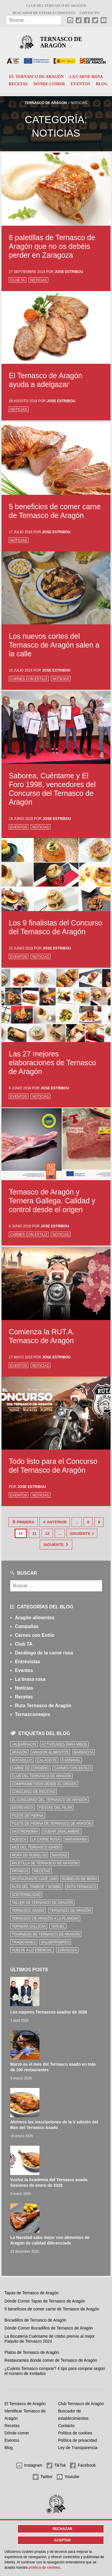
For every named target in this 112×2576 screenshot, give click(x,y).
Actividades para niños (64, 1744)
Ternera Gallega (29, 1926)
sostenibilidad (26, 1895)
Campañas (27, 1626)
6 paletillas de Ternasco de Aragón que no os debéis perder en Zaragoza (52, 246)
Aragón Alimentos (50, 1752)
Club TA (17, 280)
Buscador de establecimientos (44, 13)
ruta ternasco (81, 1887)
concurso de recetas (33, 1792)
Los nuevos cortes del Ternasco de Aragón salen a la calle (54, 645)
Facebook (83, 2465)
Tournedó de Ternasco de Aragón (46, 1934)
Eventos (80, 84)
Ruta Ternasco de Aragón (43, 1705)
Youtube (68, 2477)
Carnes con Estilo (28, 679)
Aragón (19, 1752)
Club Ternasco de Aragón (81, 2403)
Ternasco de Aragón (61, 42)
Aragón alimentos (34, 1617)
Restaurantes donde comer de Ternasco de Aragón (50, 2360)
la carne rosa (46, 1839)
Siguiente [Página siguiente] (82, 1533)
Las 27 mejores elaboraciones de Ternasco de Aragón (52, 1062)
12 (47, 1533)
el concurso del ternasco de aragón (49, 1800)
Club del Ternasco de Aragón (56, 6)
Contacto (89, 13)
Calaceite (47, 1760)
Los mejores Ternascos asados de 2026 (48, 2012)
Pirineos (20, 1871)
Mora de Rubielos (29, 1855)
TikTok (56, 2465)
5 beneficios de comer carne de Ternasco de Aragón (51, 2309)
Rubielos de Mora (79, 1879)
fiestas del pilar (55, 1808)
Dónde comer (49, 84)
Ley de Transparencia (77, 2447)
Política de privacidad (77, 2440)
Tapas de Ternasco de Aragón (31, 2292)
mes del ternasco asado (36, 1847)
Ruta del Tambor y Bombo (36, 1887)
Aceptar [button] (62, 2540)
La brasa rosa (30, 1679)
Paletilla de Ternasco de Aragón (45, 1863)
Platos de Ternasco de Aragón (31, 2352)
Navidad (59, 1855)
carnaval (71, 1760)
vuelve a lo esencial (32, 1950)
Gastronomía (25, 1831)
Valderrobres (55, 1942)
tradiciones (24, 1942)
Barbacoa (84, 1752)
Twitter (43, 2477)
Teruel (58, 1926)
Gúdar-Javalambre (61, 1831)
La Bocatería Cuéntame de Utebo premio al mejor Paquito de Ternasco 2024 (49, 2339)
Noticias (38, 280)
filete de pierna (28, 1816)
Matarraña (76, 1839)
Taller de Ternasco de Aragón (42, 1903)
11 (34, 1533)
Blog (102, 84)
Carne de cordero (30, 1768)
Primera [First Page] (23, 1522)
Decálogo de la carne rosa (44, 1652)
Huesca (19, 1839)
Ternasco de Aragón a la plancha (45, 1918)
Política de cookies (75, 2433)
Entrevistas (27, 1661)
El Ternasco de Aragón (36, 76)
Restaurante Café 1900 (34, 1879)
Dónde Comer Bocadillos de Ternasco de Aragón (48, 2328)
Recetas (18, 84)
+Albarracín (24, 1744)
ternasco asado (28, 1911)
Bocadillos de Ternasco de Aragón (35, 2320)
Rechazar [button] (62, 2529)
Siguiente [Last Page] (56, 1544)
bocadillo (22, 1760)
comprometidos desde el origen (44, 1784)
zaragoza (67, 1950)
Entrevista (22, 1808)
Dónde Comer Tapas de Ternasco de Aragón (44, 2301)
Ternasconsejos (32, 1714)
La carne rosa (86, 76)
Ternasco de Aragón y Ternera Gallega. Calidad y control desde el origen (52, 1201)
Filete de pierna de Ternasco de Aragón (52, 1823)
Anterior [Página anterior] (55, 1522)
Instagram (29, 2465)
